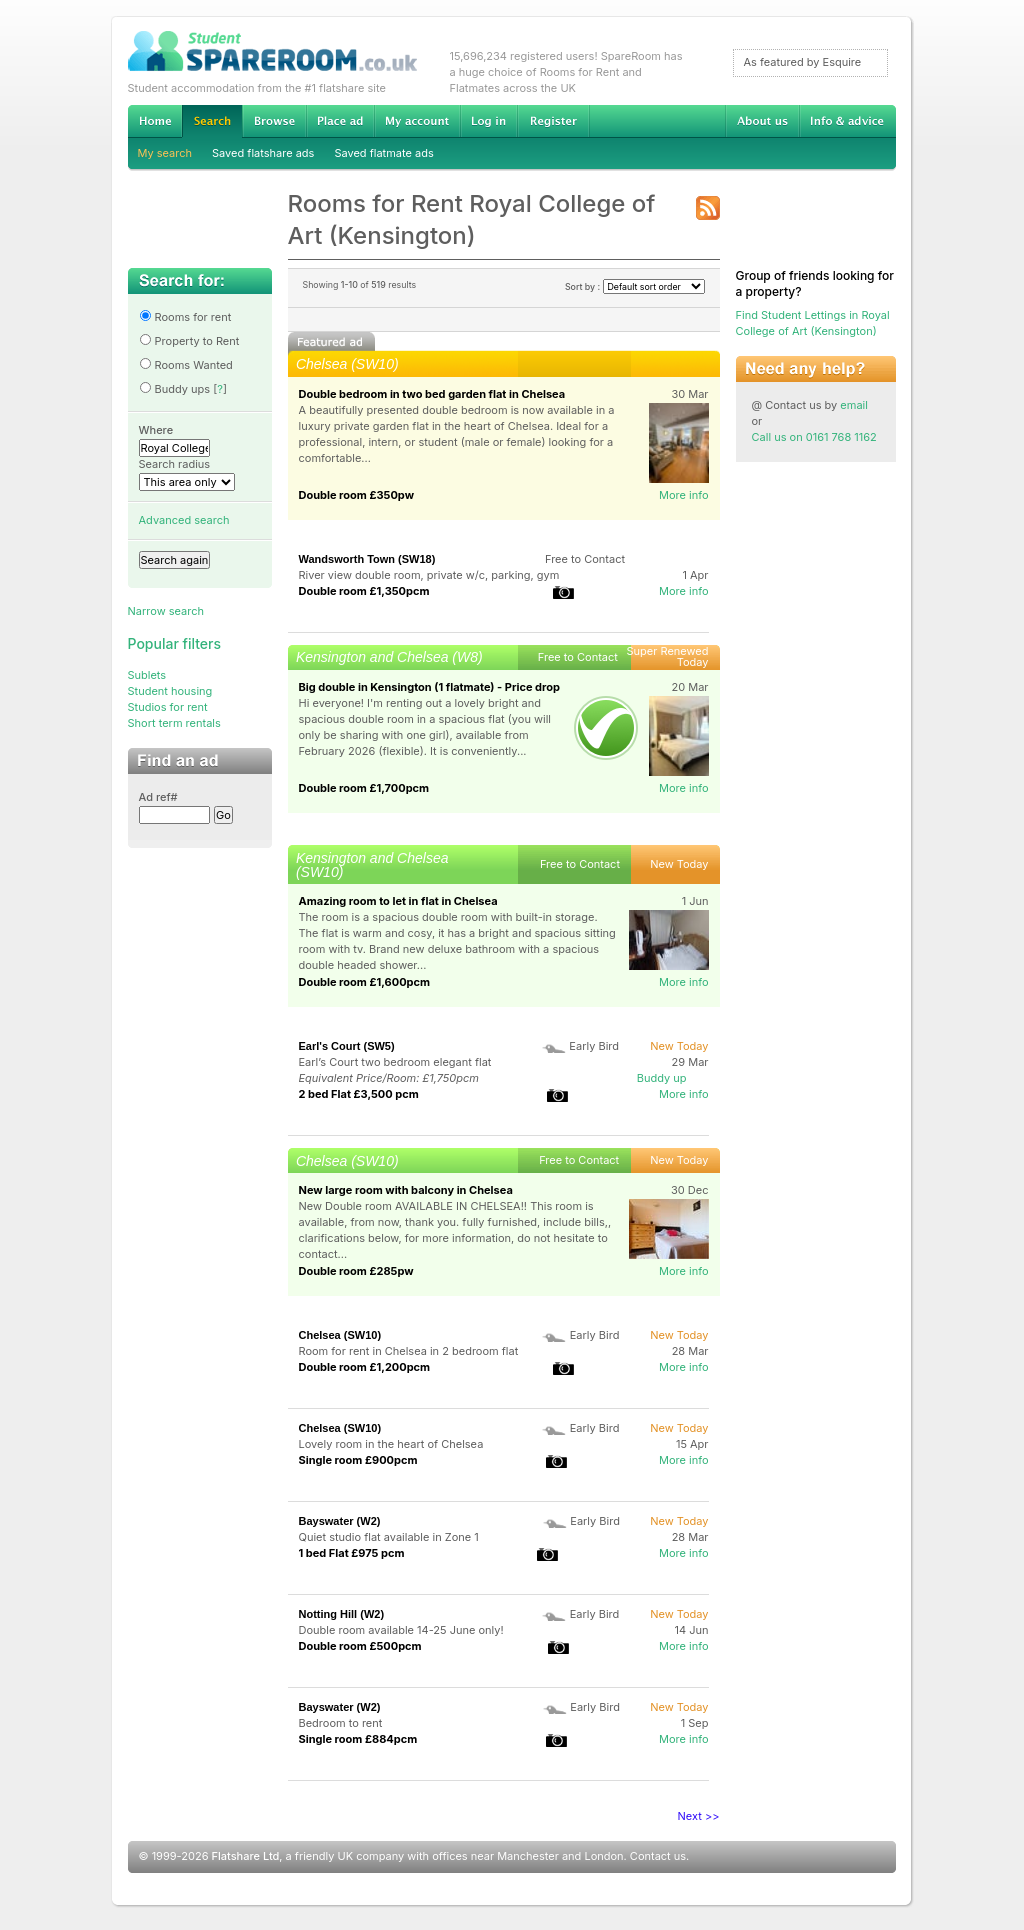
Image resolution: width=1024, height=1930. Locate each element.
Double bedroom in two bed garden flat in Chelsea (432, 394)
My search (165, 153)
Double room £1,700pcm (364, 788)
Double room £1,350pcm (364, 591)
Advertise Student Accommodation (340, 121)
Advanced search (184, 520)
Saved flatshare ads (263, 153)
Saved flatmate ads (383, 153)
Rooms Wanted (186, 365)
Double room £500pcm (360, 1646)
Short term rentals (174, 723)
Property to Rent (189, 341)
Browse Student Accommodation (274, 121)
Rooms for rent (185, 317)
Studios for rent (168, 707)
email (854, 405)
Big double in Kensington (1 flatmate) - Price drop (429, 687)
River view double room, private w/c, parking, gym (429, 575)
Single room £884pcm (358, 1739)
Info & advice (847, 121)
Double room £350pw (356, 495)
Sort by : (635, 286)
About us (762, 121)
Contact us (658, 1856)
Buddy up (662, 1078)
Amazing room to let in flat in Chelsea (398, 901)
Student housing (170, 691)
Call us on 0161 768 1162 (814, 437)
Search (212, 121)
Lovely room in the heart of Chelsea (391, 1444)
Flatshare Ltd (246, 1856)
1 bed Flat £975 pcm (352, 1553)
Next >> (699, 1816)
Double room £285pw (356, 1271)
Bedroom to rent (341, 1723)
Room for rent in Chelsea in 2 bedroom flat (409, 1351)
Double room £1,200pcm (365, 1367)
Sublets (147, 675)
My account (417, 121)
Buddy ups (175, 389)
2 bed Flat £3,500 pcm (359, 1094)
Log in (488, 121)
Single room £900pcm (358, 1460)
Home (155, 121)
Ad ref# (158, 797)
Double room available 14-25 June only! (401, 1630)
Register (553, 121)
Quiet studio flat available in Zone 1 (389, 1537)
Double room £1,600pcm (365, 982)
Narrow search (166, 611)
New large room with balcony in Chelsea (406, 1190)
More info (684, 495)
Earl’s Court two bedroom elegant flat (395, 1062)
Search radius (175, 464)
